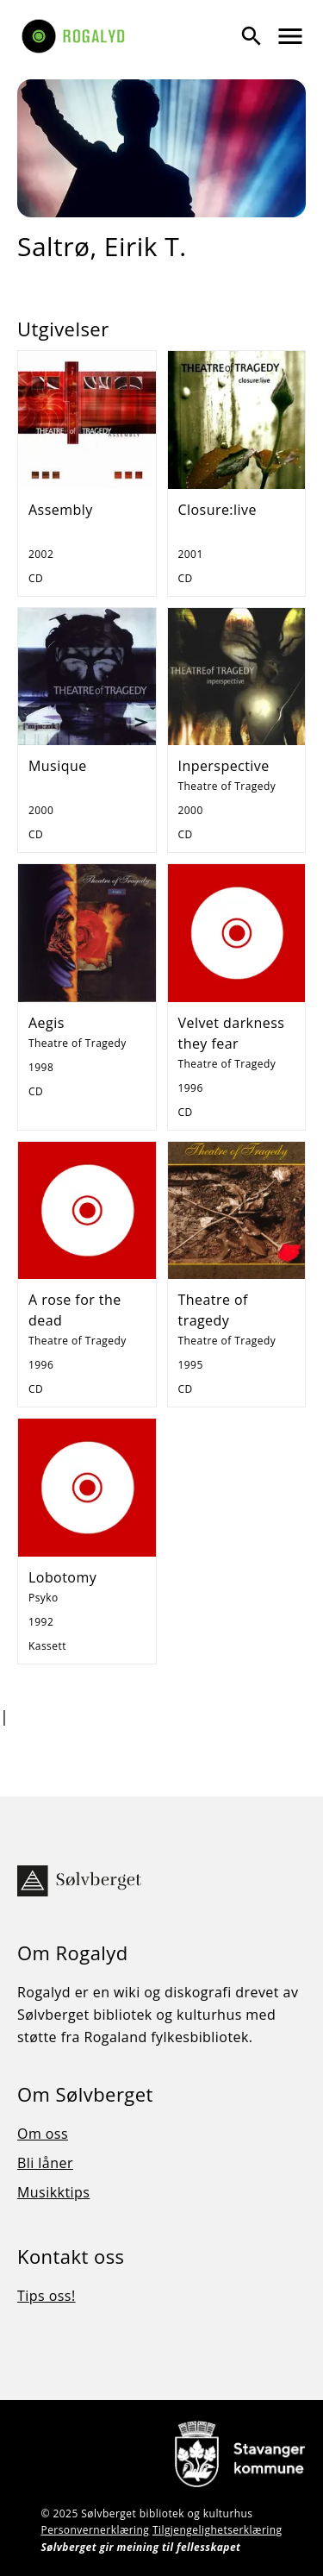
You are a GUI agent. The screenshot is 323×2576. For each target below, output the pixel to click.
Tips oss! (46, 2295)
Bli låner (45, 2162)
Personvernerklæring (94, 2530)
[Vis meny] (290, 36)
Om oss (42, 2133)
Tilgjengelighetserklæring (217, 2530)
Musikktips (53, 2192)
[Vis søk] (251, 36)
